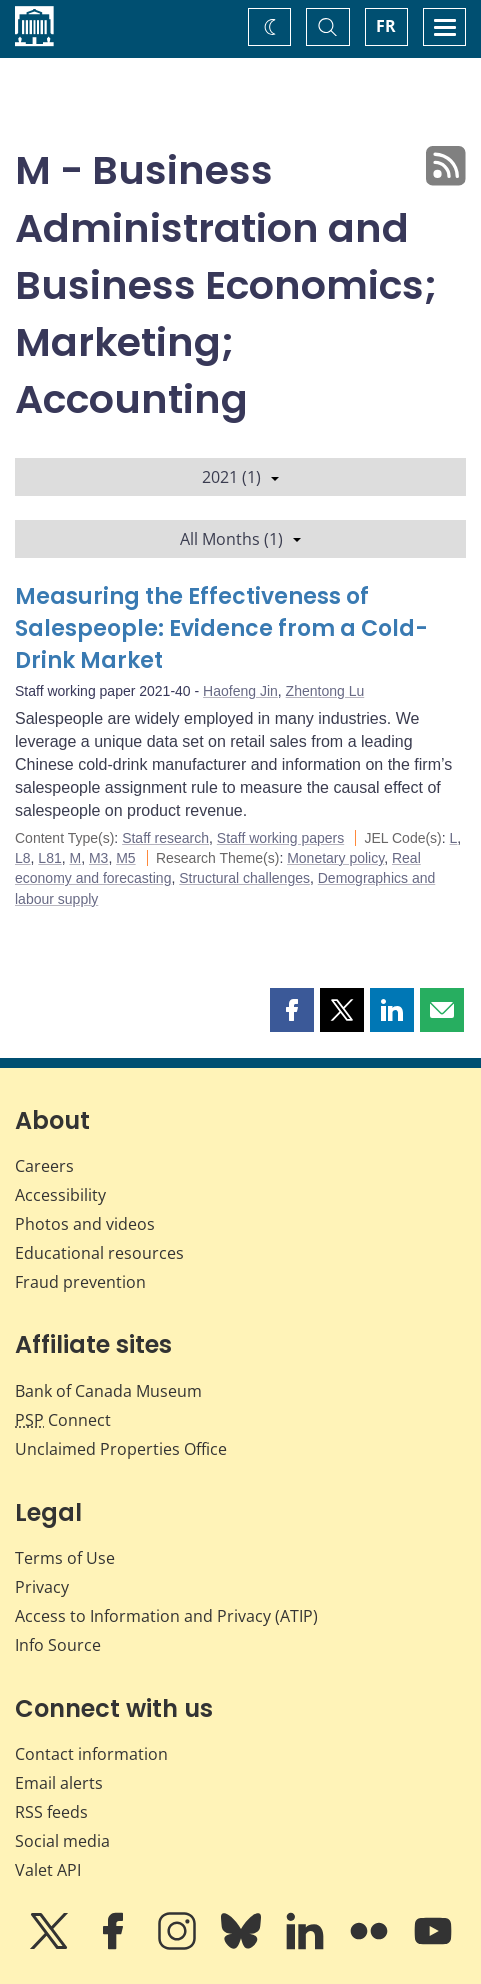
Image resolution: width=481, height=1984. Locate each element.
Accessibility (60, 1195)
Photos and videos (85, 1224)
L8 (23, 858)
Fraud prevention (80, 1282)
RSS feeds (51, 1812)
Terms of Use (65, 1558)
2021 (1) (240, 477)
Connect (63, 1420)
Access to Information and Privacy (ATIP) (166, 1616)
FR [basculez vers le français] (386, 26)
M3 (98, 858)
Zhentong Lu (325, 691)
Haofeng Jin (240, 691)
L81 (49, 858)
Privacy (42, 1587)
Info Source (58, 1645)
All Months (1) (240, 539)
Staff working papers (280, 838)
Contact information (91, 1754)
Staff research (165, 838)
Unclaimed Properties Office (121, 1449)
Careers (44, 1166)
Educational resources (99, 1253)
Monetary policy (335, 858)
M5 (125, 858)
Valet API (48, 1870)
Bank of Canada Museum (108, 1391)
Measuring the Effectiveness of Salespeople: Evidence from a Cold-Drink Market (221, 628)
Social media (62, 1841)
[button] (292, 1010)
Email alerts (59, 1783)
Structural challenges (244, 878)
